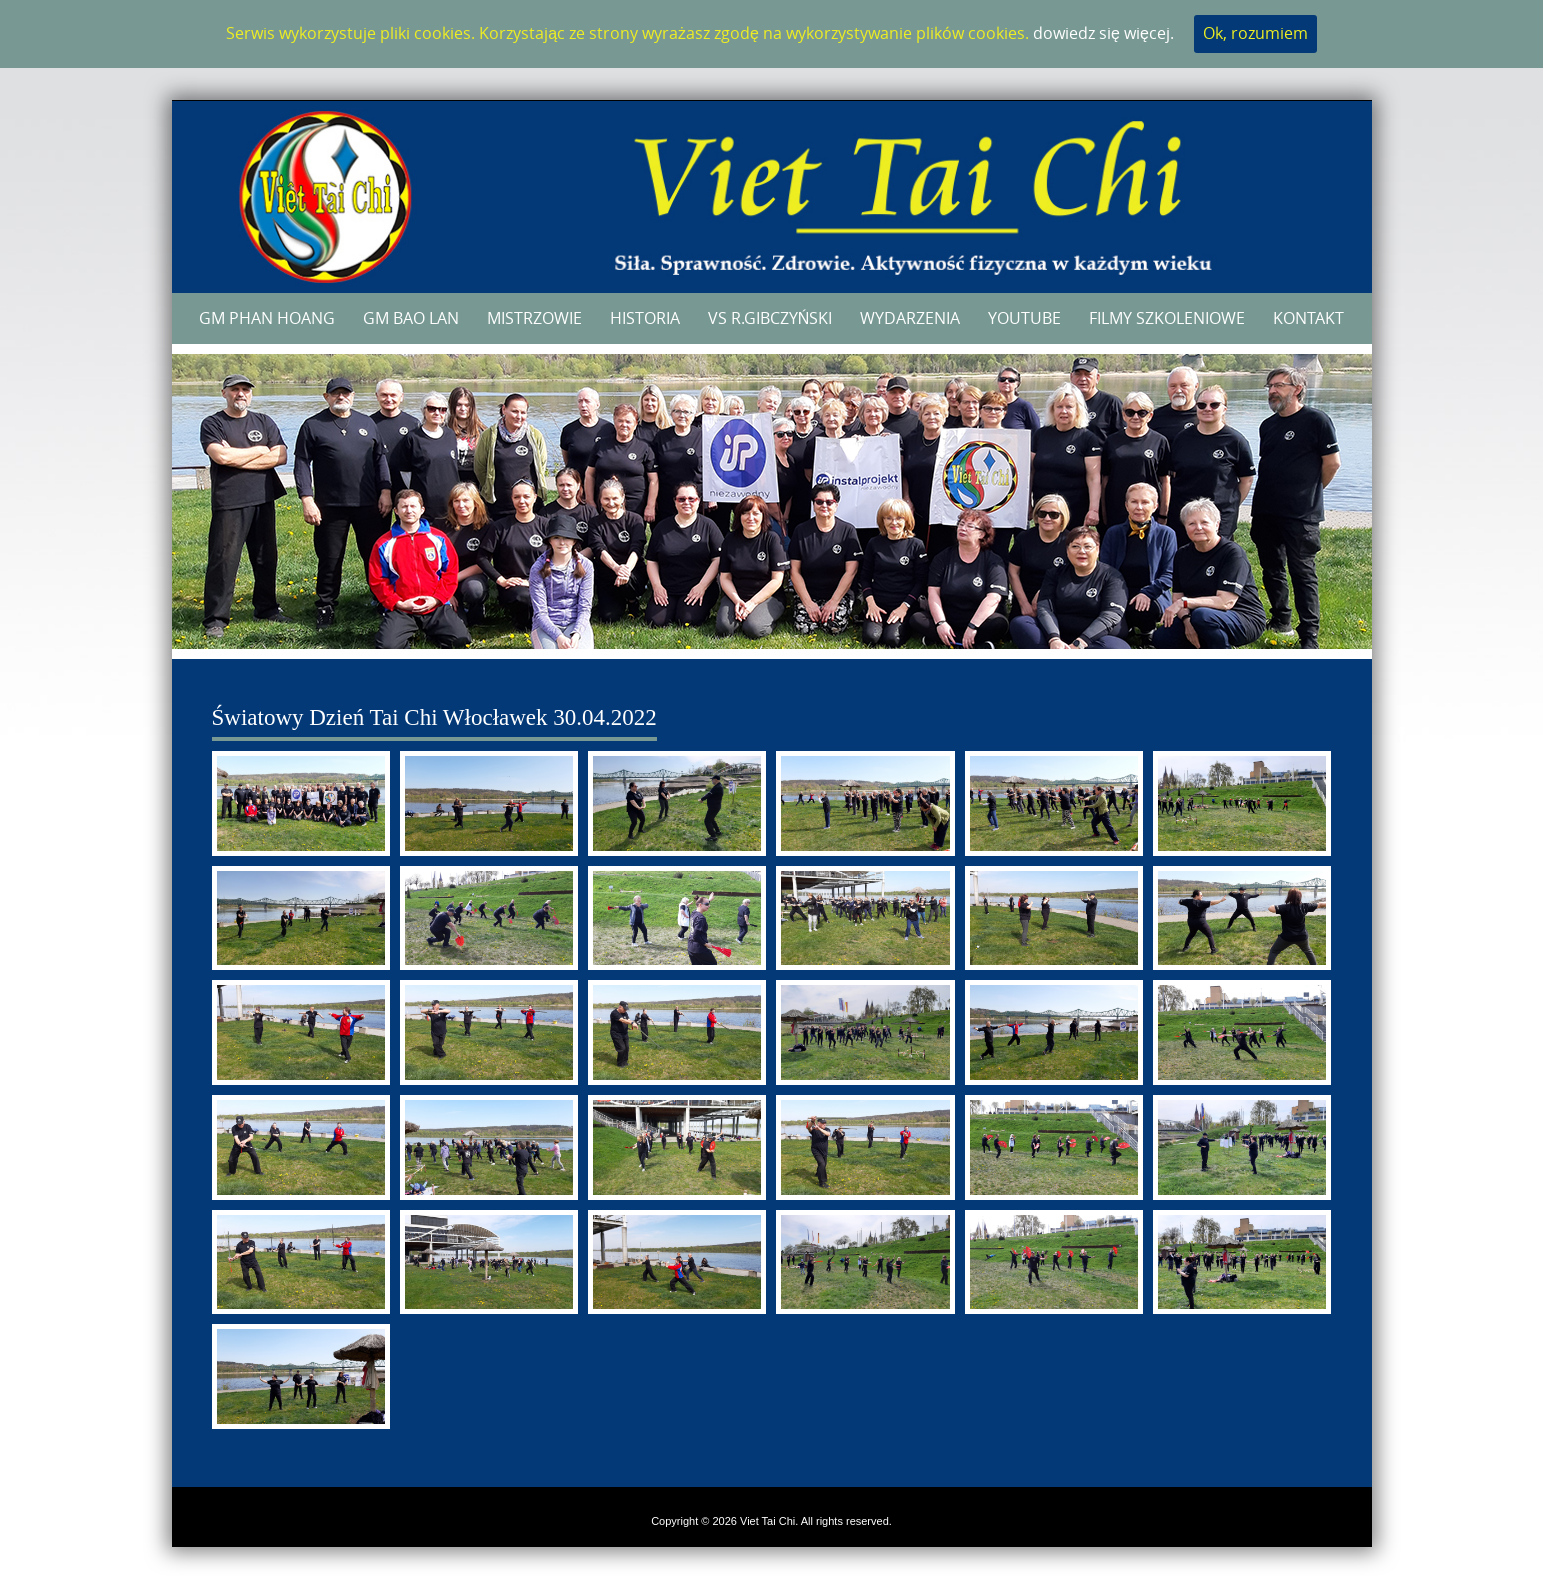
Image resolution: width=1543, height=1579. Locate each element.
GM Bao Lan (411, 318)
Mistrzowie (534, 318)
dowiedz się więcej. (1103, 33)
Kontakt (1308, 318)
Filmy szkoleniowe (1167, 318)
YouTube (1024, 318)
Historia (645, 318)
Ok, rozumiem (1255, 33)
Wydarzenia (910, 318)
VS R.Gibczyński (770, 318)
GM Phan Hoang (267, 318)
